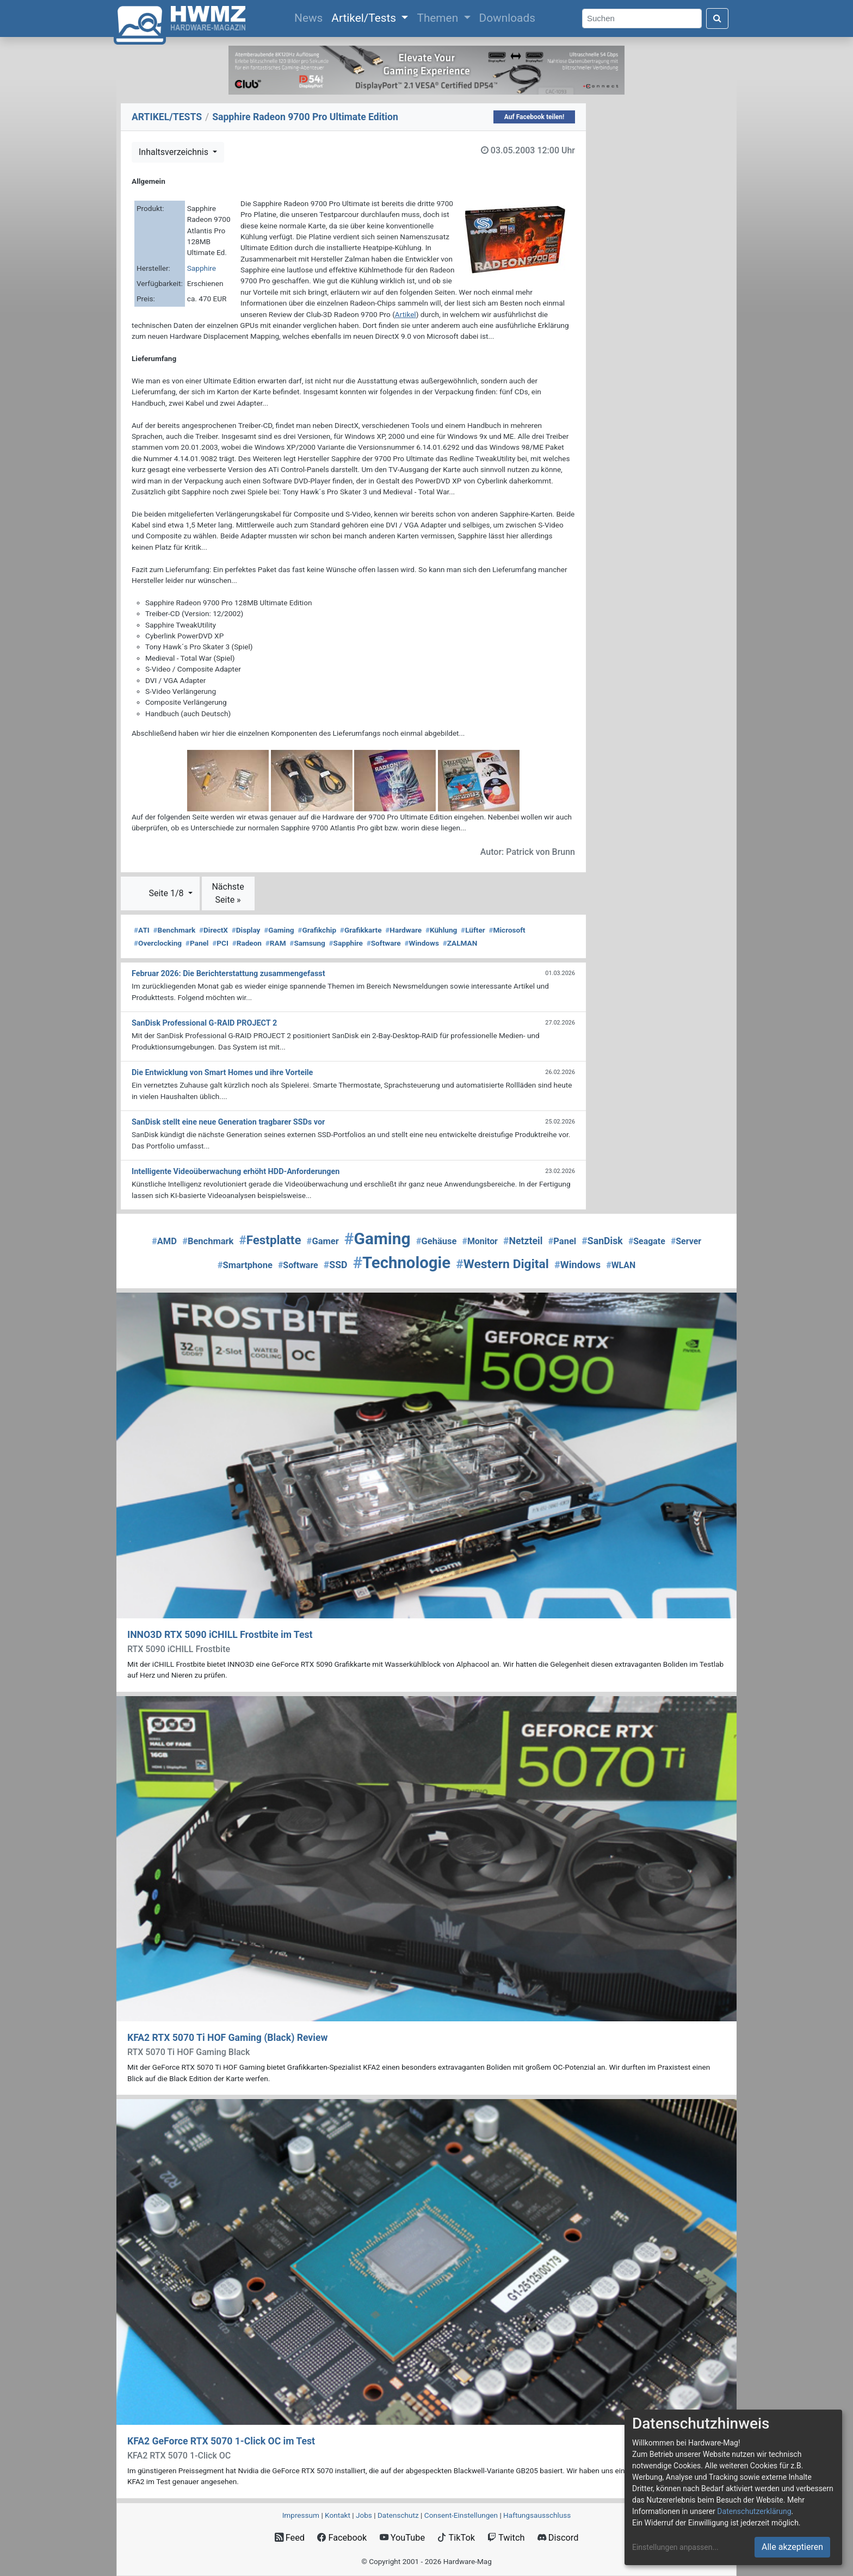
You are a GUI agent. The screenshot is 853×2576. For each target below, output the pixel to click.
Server (686, 1241)
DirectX (213, 930)
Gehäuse (436, 1241)
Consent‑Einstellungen (461, 2515)
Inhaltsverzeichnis (175, 152)
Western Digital (502, 1264)
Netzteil (522, 1241)
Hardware (403, 930)
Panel (197, 943)
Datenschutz (398, 2515)
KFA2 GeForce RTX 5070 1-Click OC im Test (221, 2441)
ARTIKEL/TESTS (167, 116)
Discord (558, 2537)
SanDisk (602, 1241)
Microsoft (507, 930)
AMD (164, 1241)
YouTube (402, 2537)
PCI (220, 943)
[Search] (642, 19)
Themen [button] (439, 17)
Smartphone (245, 1265)
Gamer (323, 1241)
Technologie (401, 1262)
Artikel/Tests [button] (365, 17)
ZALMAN (460, 943)
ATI (142, 930)
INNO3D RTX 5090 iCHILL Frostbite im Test (219, 1634)
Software (384, 943)
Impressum (300, 2515)
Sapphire (201, 268)
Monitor (480, 1241)
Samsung (307, 943)
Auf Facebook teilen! (534, 117)
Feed (290, 2537)
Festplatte (270, 1240)
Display (246, 930)
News (310, 16)
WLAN (620, 1265)
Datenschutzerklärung (754, 2511)
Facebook (342, 2537)
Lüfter (473, 930)
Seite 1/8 (167, 893)
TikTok (456, 2537)
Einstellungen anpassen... (675, 2547)
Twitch (505, 2537)
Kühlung (441, 930)
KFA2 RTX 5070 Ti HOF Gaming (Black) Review (227, 2037)
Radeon (247, 943)
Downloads (507, 17)
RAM (275, 943)
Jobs (364, 2515)
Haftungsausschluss (537, 2515)
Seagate (646, 1241)
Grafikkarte (361, 930)
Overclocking (158, 943)
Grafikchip (317, 930)
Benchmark (174, 930)
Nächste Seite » (228, 893)
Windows (421, 943)
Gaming (279, 930)
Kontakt (337, 2515)
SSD (336, 1264)
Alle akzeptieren (792, 2547)
